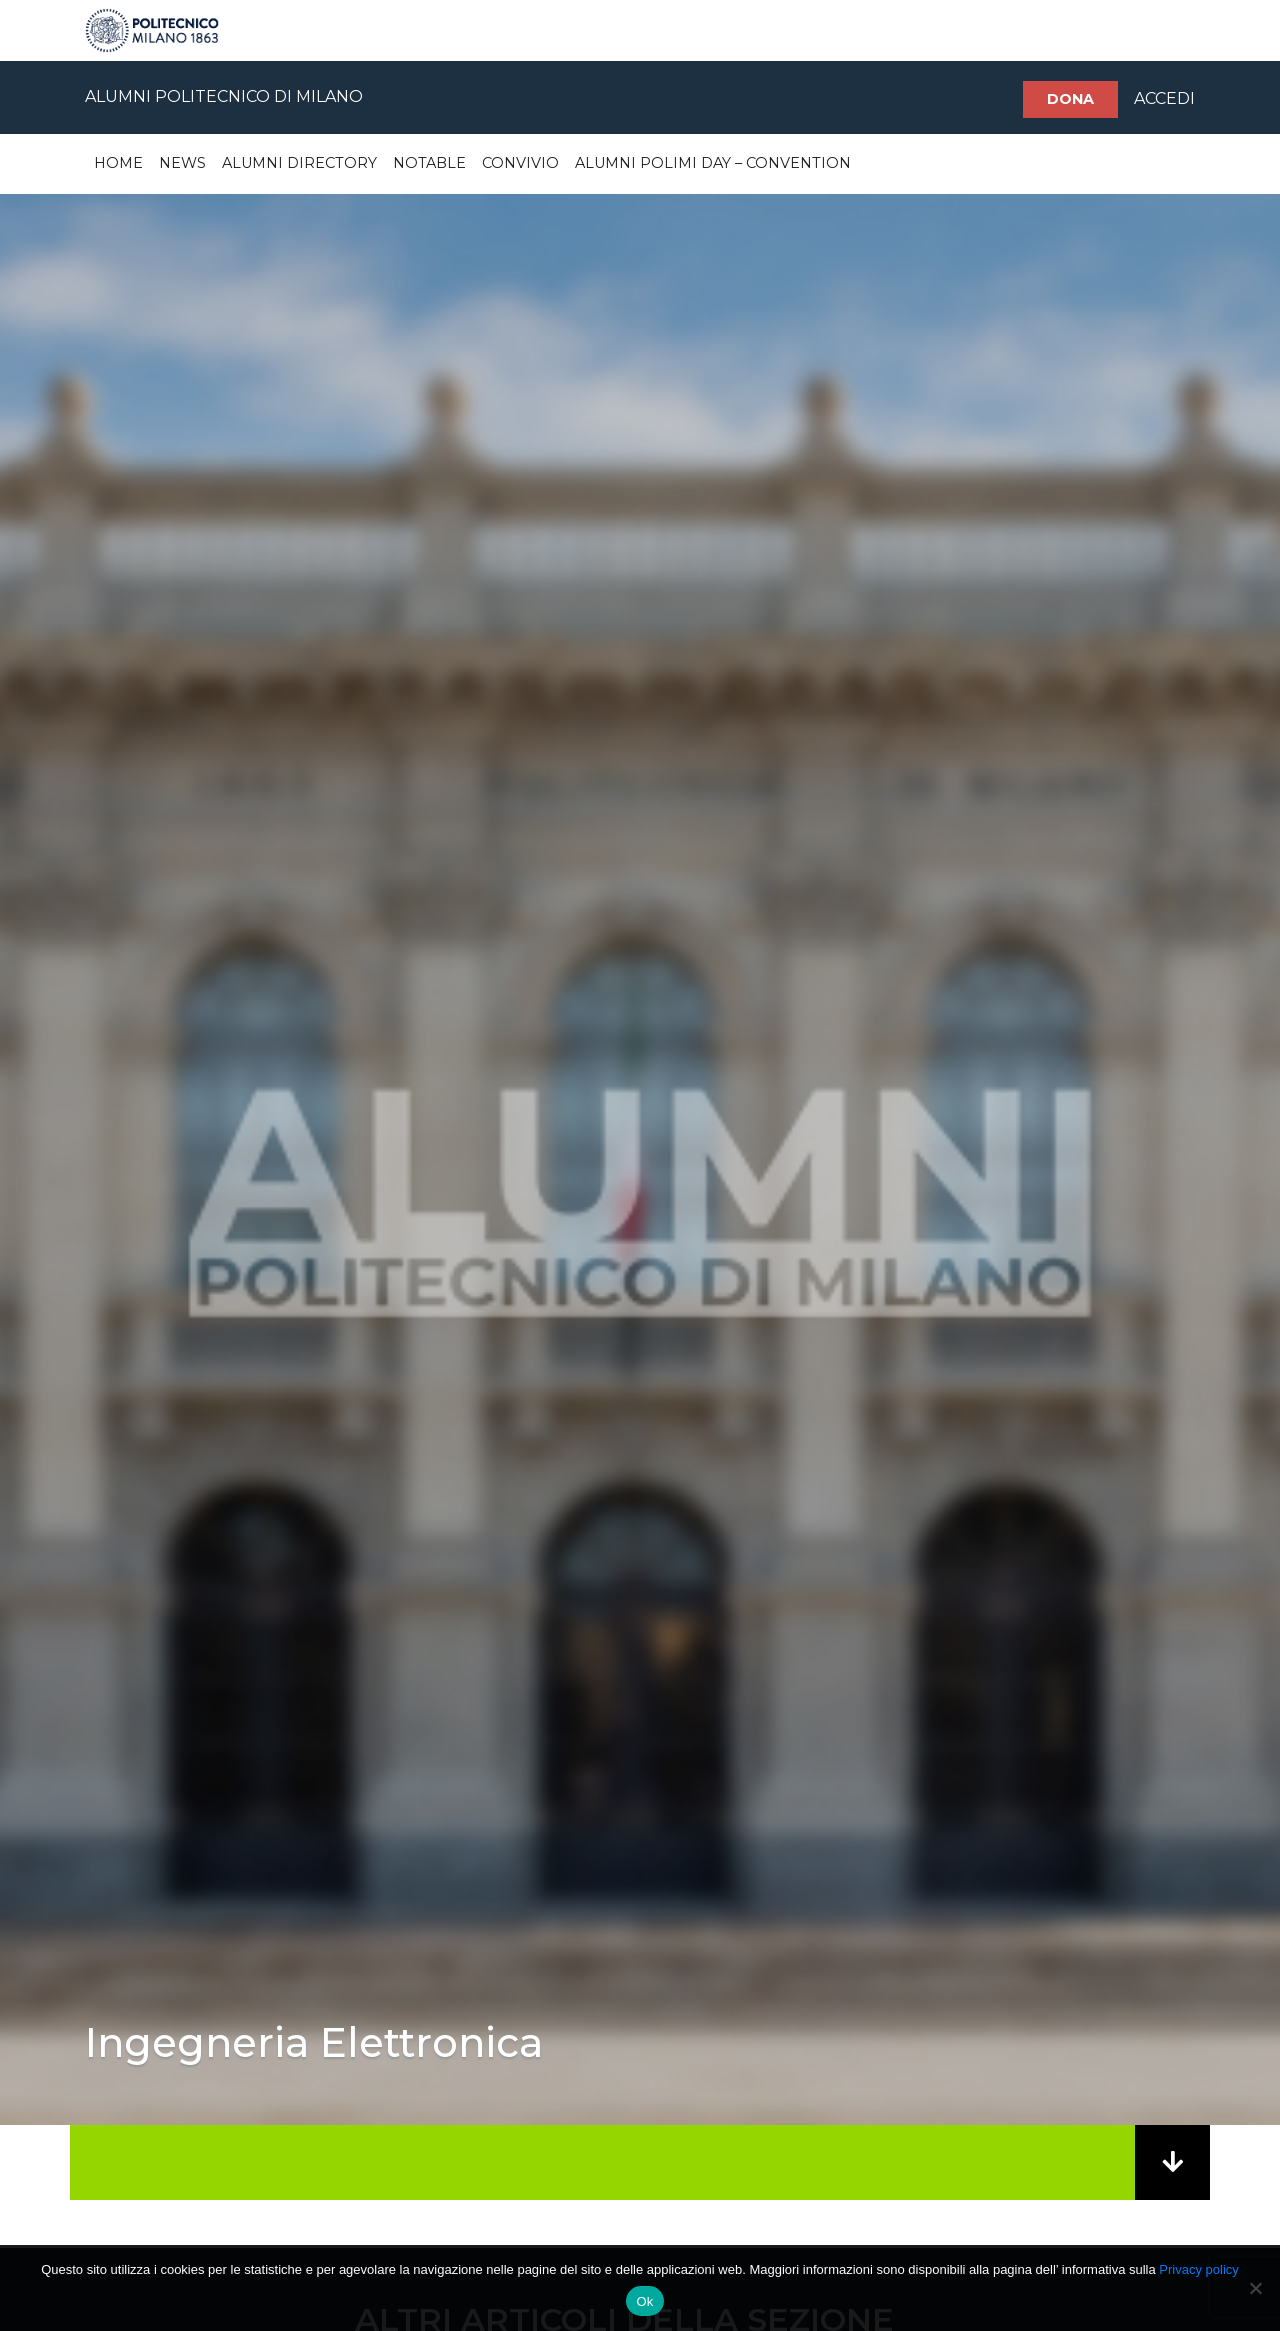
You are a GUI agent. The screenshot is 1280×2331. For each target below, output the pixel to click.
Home (118, 163)
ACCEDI (1164, 98)
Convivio (520, 163)
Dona (1070, 99)
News (182, 163)
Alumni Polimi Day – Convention (713, 163)
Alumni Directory (299, 163)
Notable (429, 163)
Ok (644, 2301)
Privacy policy (1198, 2269)
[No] (1255, 2288)
